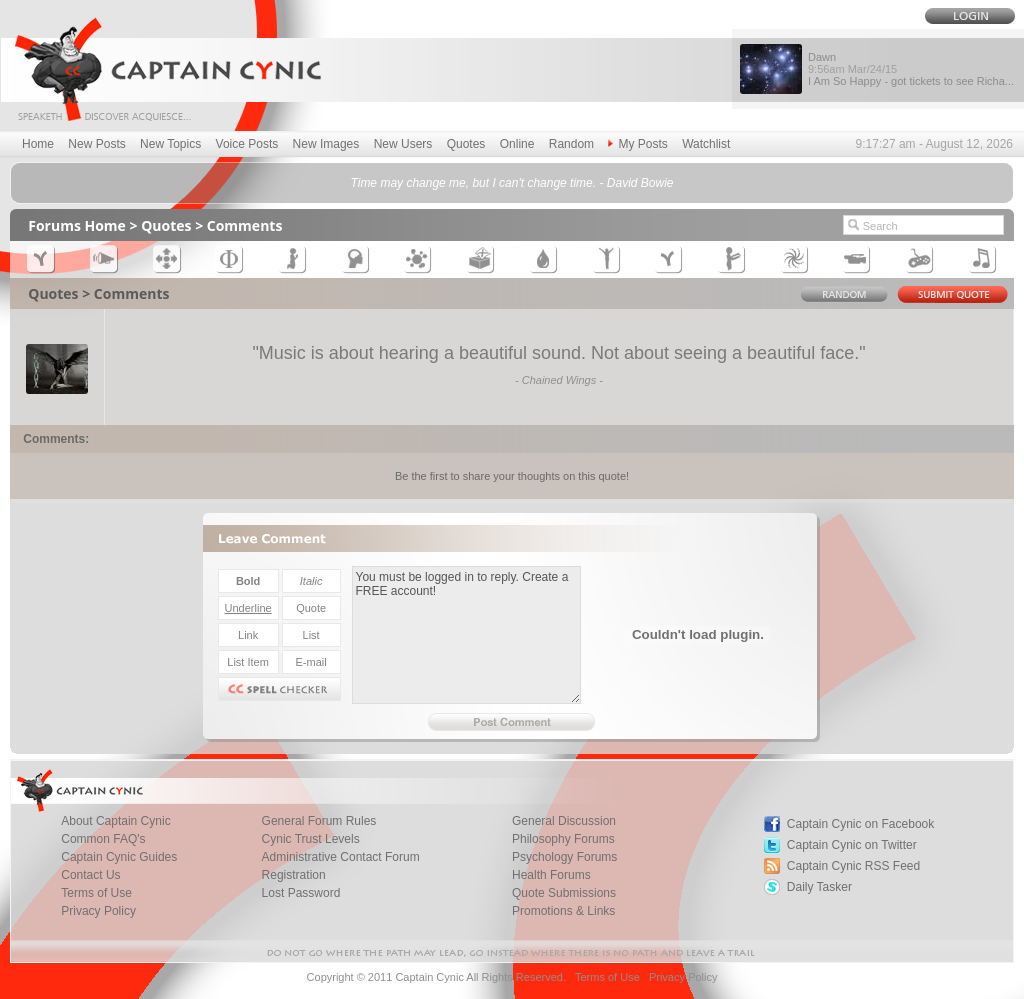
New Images (326, 144)
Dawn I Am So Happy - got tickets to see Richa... (911, 69)
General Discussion (564, 821)
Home (38, 144)
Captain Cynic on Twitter (852, 845)
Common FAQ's (103, 839)
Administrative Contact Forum (341, 857)
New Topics (170, 144)
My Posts (637, 144)
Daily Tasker (819, 887)
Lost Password (301, 893)
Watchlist (706, 144)
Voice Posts (247, 144)
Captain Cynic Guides (119, 857)
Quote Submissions (564, 893)
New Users (403, 144)
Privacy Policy (98, 911)
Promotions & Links (563, 911)
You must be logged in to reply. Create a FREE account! (466, 635)
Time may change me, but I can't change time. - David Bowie (511, 183)
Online (517, 144)
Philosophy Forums (563, 839)
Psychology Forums (564, 857)
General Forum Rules (319, 821)
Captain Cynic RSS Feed (853, 866)
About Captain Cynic (115, 821)
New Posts (96, 144)
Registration (294, 875)
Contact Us (90, 875)
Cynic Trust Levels (311, 839)
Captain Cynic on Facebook (860, 824)
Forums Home (77, 225)
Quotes (466, 144)
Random (571, 144)
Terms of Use (96, 893)
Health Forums (551, 875)
